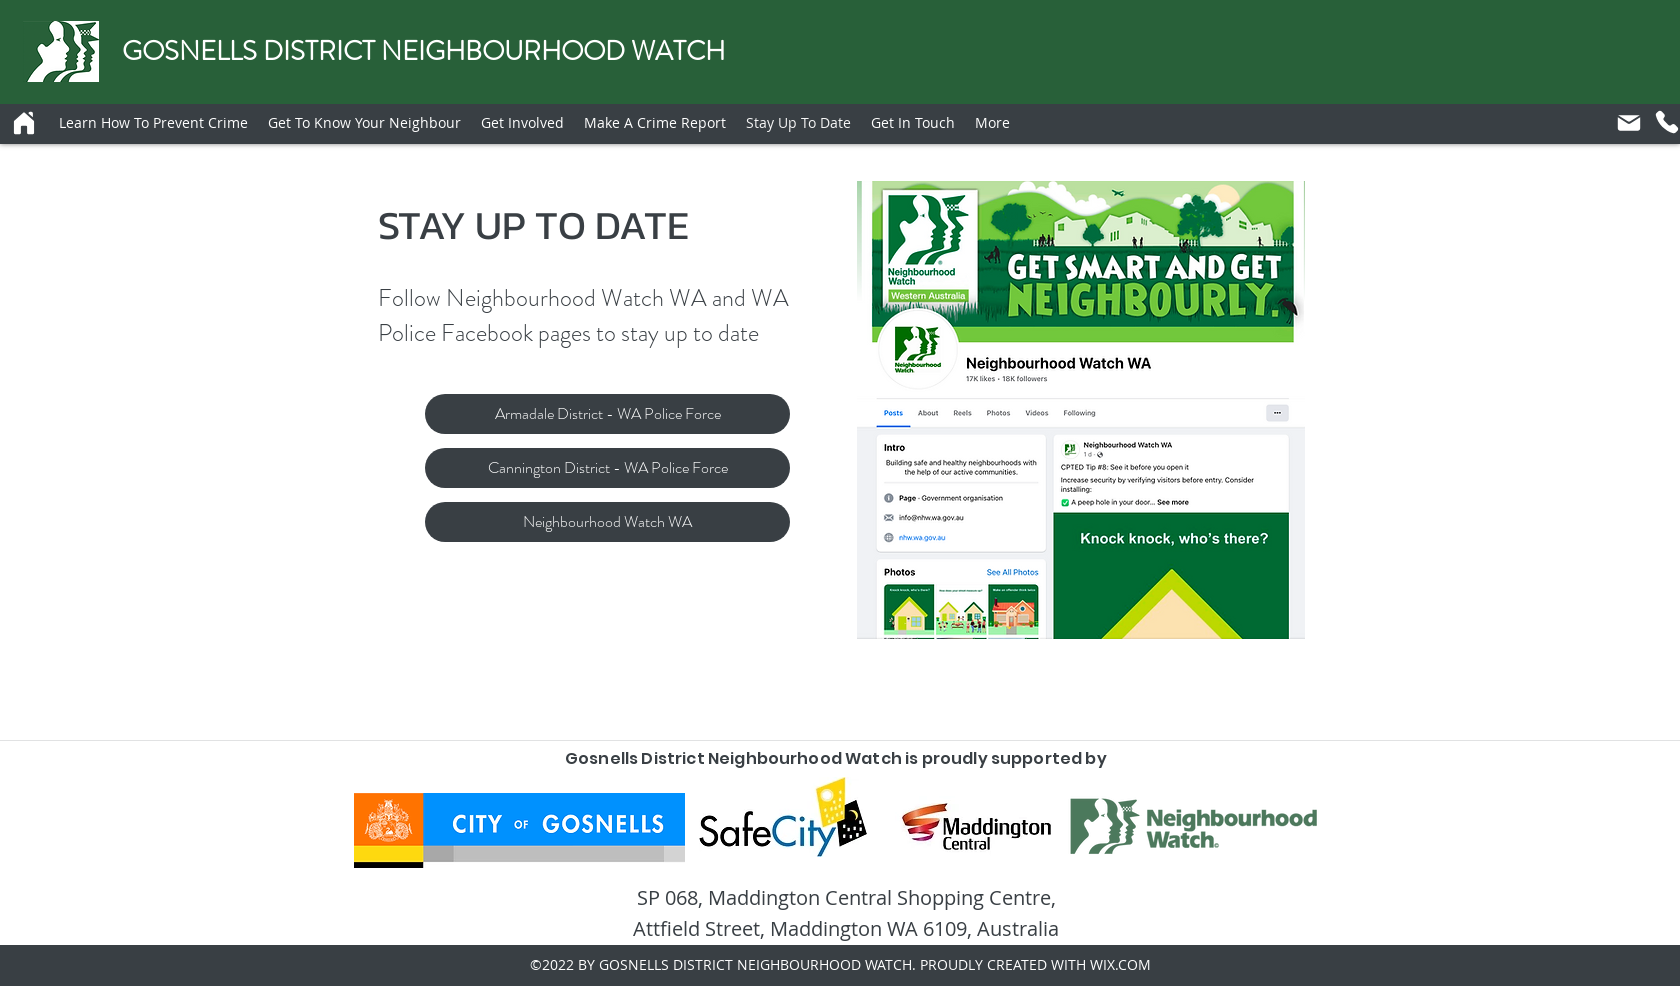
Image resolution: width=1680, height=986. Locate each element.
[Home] (24, 123)
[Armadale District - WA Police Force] (607, 414)
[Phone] (1667, 122)
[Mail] (1629, 122)
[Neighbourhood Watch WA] (607, 522)
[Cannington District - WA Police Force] (607, 468)
